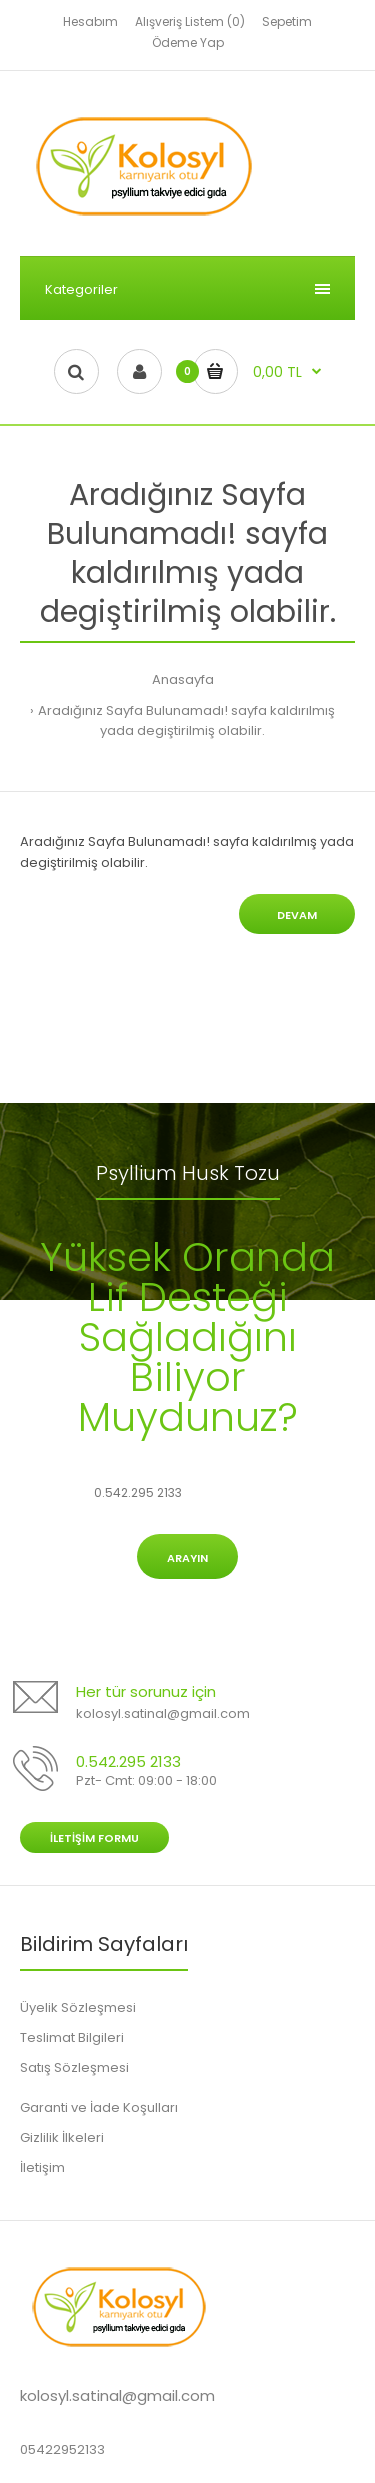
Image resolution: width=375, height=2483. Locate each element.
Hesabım (90, 21)
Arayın (187, 1558)
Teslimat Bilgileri (72, 2037)
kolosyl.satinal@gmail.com (163, 1713)
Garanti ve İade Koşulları (99, 2107)
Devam (297, 915)
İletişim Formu (94, 1838)
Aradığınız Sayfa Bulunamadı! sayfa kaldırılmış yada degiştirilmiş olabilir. (186, 721)
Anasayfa (183, 679)
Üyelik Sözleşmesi (78, 2007)
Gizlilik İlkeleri (62, 2137)
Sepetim (287, 21)
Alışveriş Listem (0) (190, 21)
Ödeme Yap (188, 42)
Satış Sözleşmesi (74, 2067)
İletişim (42, 2167)
